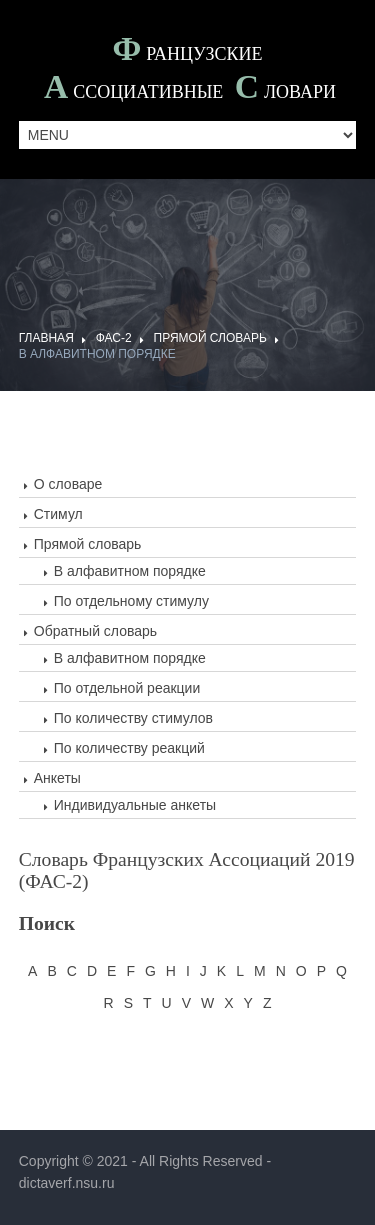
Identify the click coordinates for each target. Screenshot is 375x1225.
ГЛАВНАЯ (46, 338)
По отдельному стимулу (131, 601)
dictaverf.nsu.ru (67, 1183)
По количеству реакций (129, 748)
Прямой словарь (210, 338)
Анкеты (57, 778)
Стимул (58, 514)
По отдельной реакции (127, 688)
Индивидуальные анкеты (135, 805)
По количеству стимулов (133, 718)
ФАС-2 (114, 338)
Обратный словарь (95, 631)
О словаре (68, 484)
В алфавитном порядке (97, 354)
